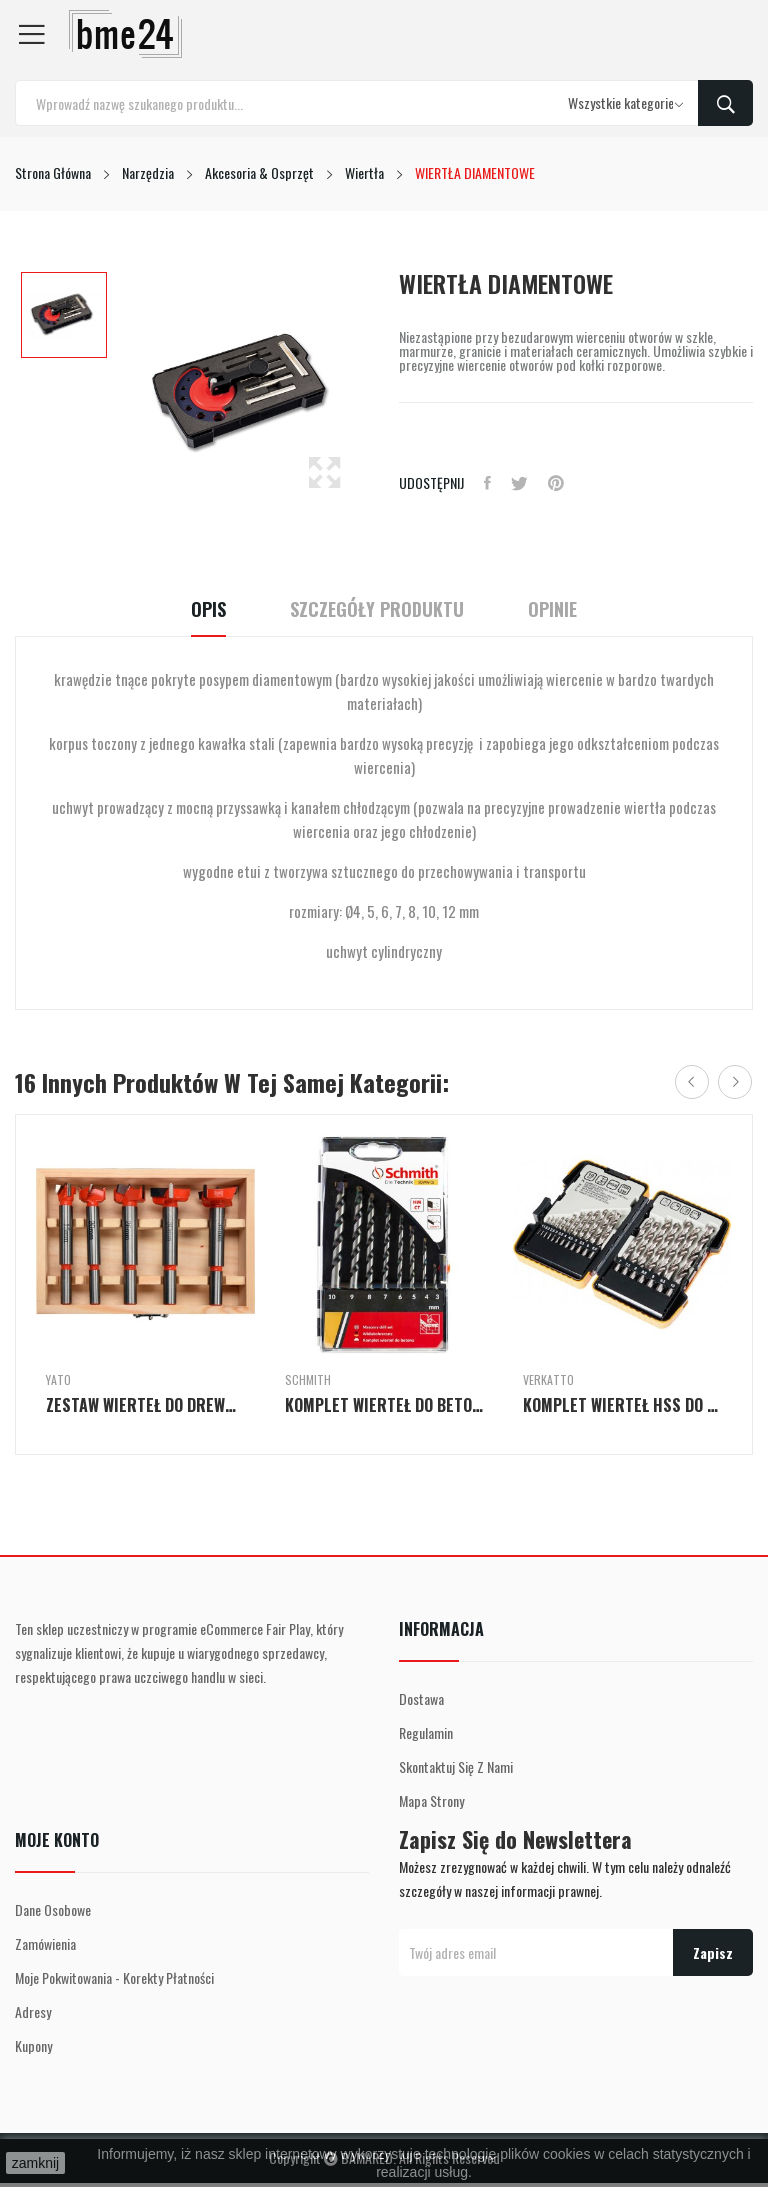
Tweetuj (519, 483)
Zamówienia (45, 1943)
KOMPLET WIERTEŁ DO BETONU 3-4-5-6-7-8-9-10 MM (384, 1405)
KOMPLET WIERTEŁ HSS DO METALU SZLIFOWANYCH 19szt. (622, 1405)
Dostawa (421, 1698)
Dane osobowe (53, 1909)
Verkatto (548, 1380)
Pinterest (556, 483)
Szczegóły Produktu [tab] (377, 609)
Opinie (552, 609)
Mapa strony (431, 1800)
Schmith (308, 1380)
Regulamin (426, 1732)
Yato (58, 1380)
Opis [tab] (208, 609)
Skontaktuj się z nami (456, 1766)
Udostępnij (487, 483)
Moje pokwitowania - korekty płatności (114, 1977)
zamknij (35, 2163)
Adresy (33, 2011)
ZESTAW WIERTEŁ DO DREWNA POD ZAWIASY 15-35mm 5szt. (145, 1405)
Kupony (33, 2045)
